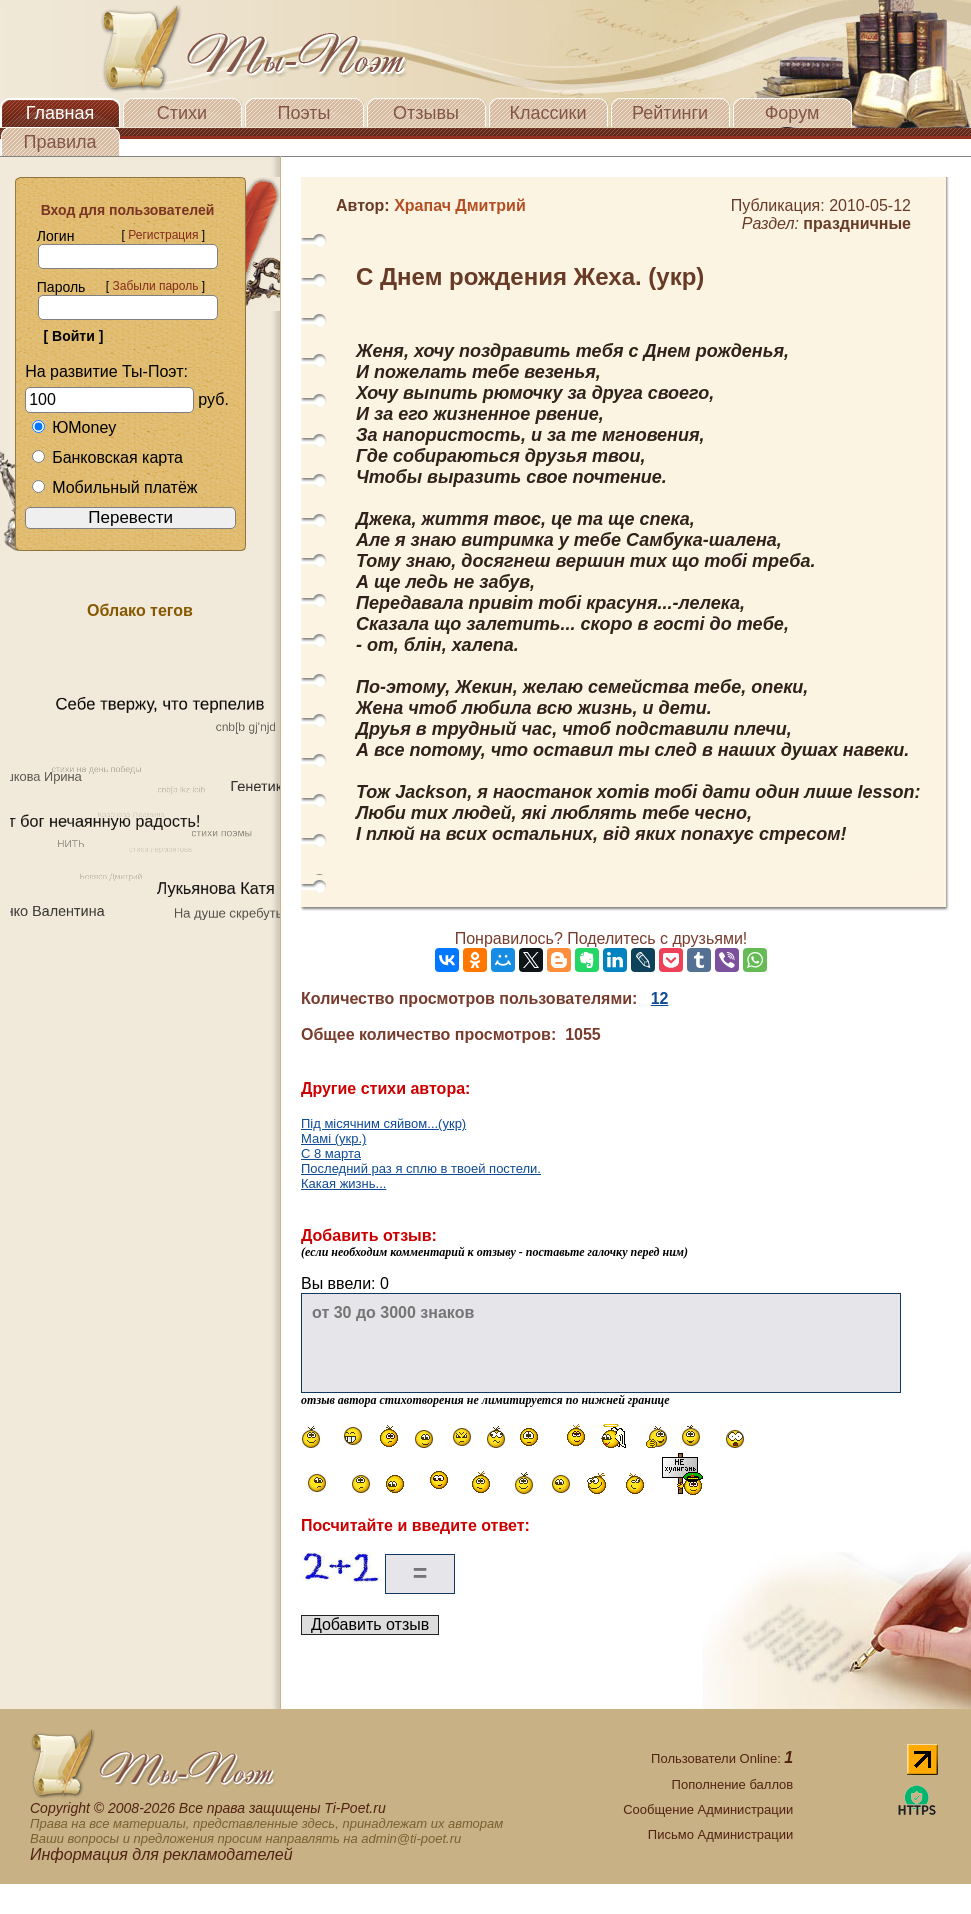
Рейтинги (670, 113)
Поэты (304, 113)
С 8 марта (331, 1153)
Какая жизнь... (343, 1183)
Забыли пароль (155, 286)
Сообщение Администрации (708, 1809)
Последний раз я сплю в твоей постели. (421, 1168)
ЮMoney (73, 427)
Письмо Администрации (720, 1834)
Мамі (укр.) (333, 1138)
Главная (60, 113)
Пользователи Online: (722, 1758)
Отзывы (426, 113)
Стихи (182, 113)
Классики (548, 113)
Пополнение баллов (733, 1784)
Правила (59, 142)
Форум (792, 113)
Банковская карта (107, 457)
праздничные (857, 223)
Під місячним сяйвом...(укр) (383, 1123)
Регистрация (163, 235)
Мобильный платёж (114, 487)
